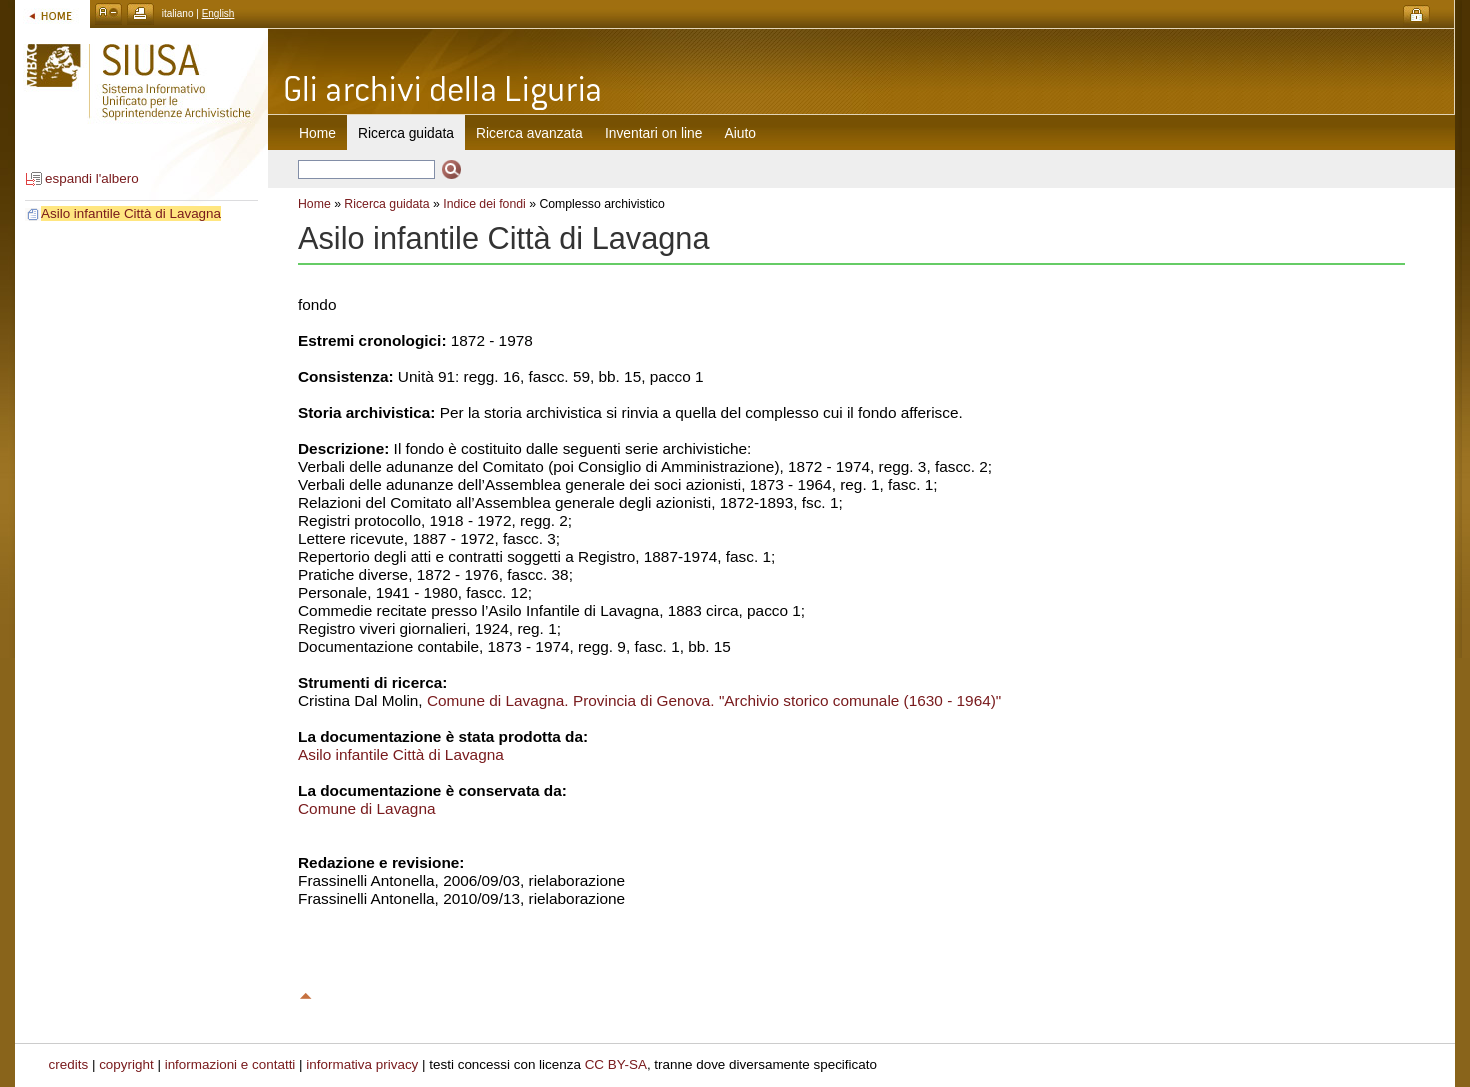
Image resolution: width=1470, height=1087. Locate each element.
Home (317, 133)
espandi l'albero (92, 178)
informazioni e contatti (230, 1064)
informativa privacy (362, 1064)
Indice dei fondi (484, 204)
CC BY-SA (616, 1064)
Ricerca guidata (386, 204)
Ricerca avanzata (529, 133)
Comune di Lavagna (366, 808)
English (218, 13)
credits (69, 1064)
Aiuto (740, 133)
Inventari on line (654, 133)
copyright (126, 1064)
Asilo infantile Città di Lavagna (131, 213)
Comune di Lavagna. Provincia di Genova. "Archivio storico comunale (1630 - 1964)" (714, 700)
